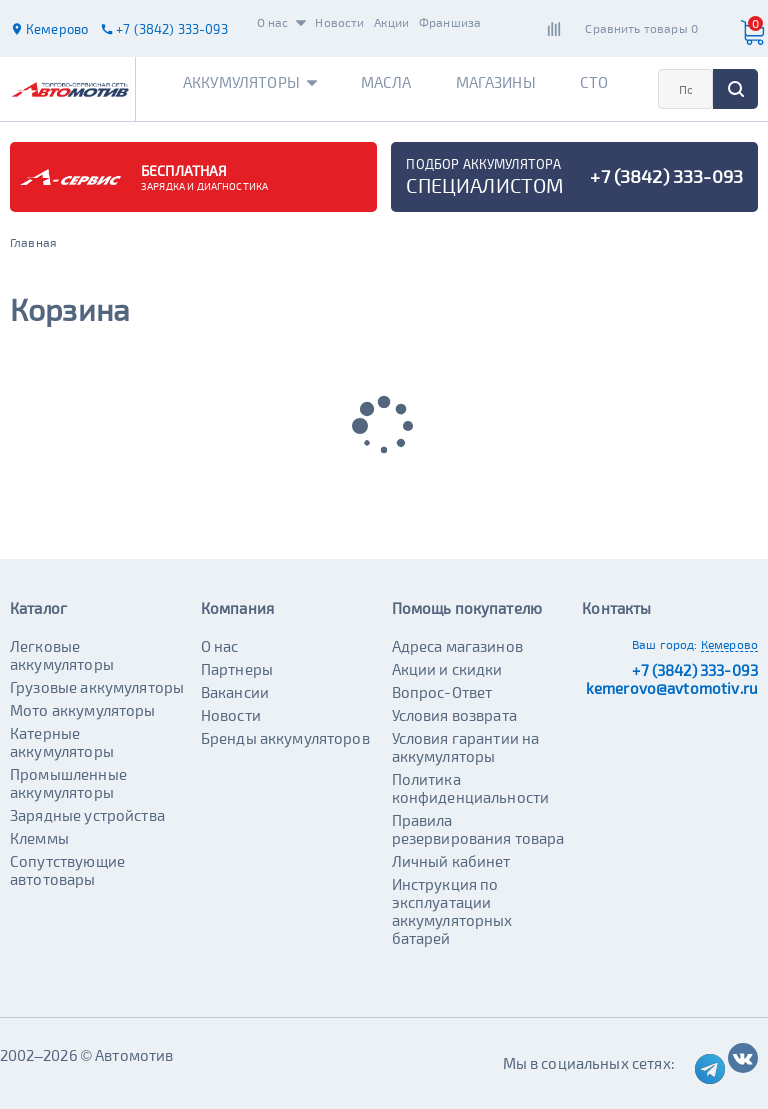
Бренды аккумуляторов (285, 738)
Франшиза (450, 22)
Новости (339, 22)
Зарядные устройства (87, 815)
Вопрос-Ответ (442, 692)
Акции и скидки (447, 669)
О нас (281, 22)
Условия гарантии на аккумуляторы (466, 747)
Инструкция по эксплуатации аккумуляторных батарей (452, 911)
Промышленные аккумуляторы (68, 783)
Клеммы (39, 838)
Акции (391, 22)
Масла (386, 82)
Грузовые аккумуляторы (97, 687)
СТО (594, 82)
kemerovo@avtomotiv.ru (672, 688)
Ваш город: (665, 644)
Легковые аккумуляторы (62, 655)
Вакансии (235, 692)
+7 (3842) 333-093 (695, 670)
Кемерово (729, 644)
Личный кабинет (451, 861)
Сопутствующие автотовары (67, 870)
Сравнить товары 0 (641, 28)
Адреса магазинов (457, 646)
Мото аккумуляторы (83, 710)
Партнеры (237, 669)
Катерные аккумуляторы (62, 742)
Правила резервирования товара (478, 829)
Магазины (496, 82)
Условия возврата (454, 715)
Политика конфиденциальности (471, 788)
